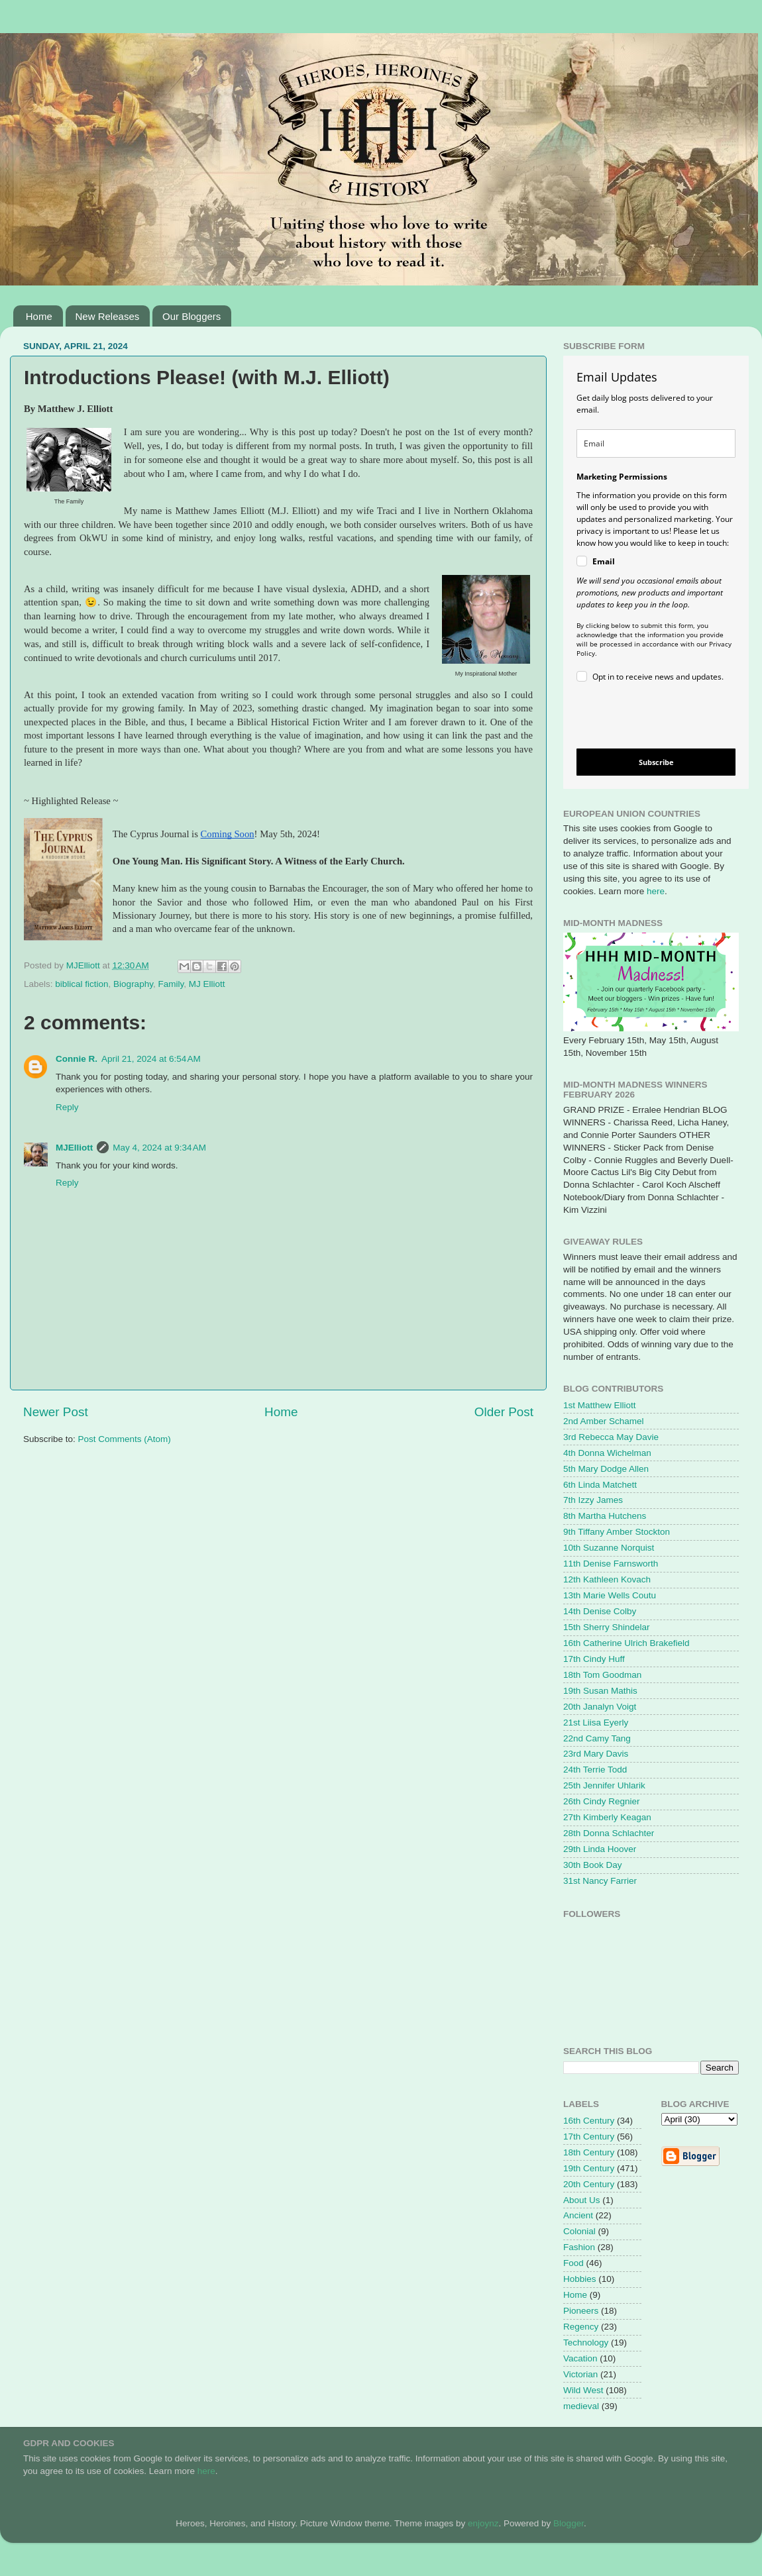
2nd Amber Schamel (603, 1421)
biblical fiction (81, 984)
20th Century (588, 2184)
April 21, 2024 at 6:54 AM (151, 1059)
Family (171, 984)
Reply (67, 1107)
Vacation (580, 2358)
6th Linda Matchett (600, 1485)
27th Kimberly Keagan (607, 1817)
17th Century (588, 2136)
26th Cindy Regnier (601, 1801)
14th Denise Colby (599, 1611)
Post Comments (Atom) (124, 1439)
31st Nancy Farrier (600, 1881)
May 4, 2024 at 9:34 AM (159, 1148)
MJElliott (74, 1148)
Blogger (568, 2523)
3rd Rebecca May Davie (611, 1437)
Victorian (580, 2374)
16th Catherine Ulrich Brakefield (626, 1643)
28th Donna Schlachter (608, 1833)
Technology (585, 2342)
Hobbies (579, 2279)
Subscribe (656, 762)
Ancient (578, 2215)
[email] (655, 443)
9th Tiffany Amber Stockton (616, 1532)
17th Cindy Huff (594, 1659)
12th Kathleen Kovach (607, 1579)
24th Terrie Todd (595, 1770)
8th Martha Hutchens (604, 1516)
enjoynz (483, 2523)
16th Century (588, 2121)
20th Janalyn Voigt (599, 1707)
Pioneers (580, 2311)
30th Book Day (592, 1865)
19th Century (588, 2168)
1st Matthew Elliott (599, 1405)
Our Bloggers (191, 316)
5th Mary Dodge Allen (606, 1469)
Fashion (579, 2247)
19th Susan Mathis (600, 1691)
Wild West (583, 2390)
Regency (580, 2327)
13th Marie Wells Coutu (609, 1595)
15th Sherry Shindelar (606, 1627)
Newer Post (55, 1412)
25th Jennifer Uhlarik (604, 1785)
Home (39, 316)
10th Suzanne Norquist (608, 1548)
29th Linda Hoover (599, 1849)
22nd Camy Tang (597, 1738)
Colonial (579, 2231)
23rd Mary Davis (595, 1754)
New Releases (108, 316)
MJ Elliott (207, 984)
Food (573, 2263)
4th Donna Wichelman (607, 1453)
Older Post (503, 1412)
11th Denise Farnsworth (610, 1564)
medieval (581, 2406)
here (656, 891)
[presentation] (645, 717)
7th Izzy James (593, 1500)
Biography (133, 984)
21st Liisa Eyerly (595, 1722)
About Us (581, 2200)
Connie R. (76, 1059)
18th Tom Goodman (602, 1675)
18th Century (588, 2152)
